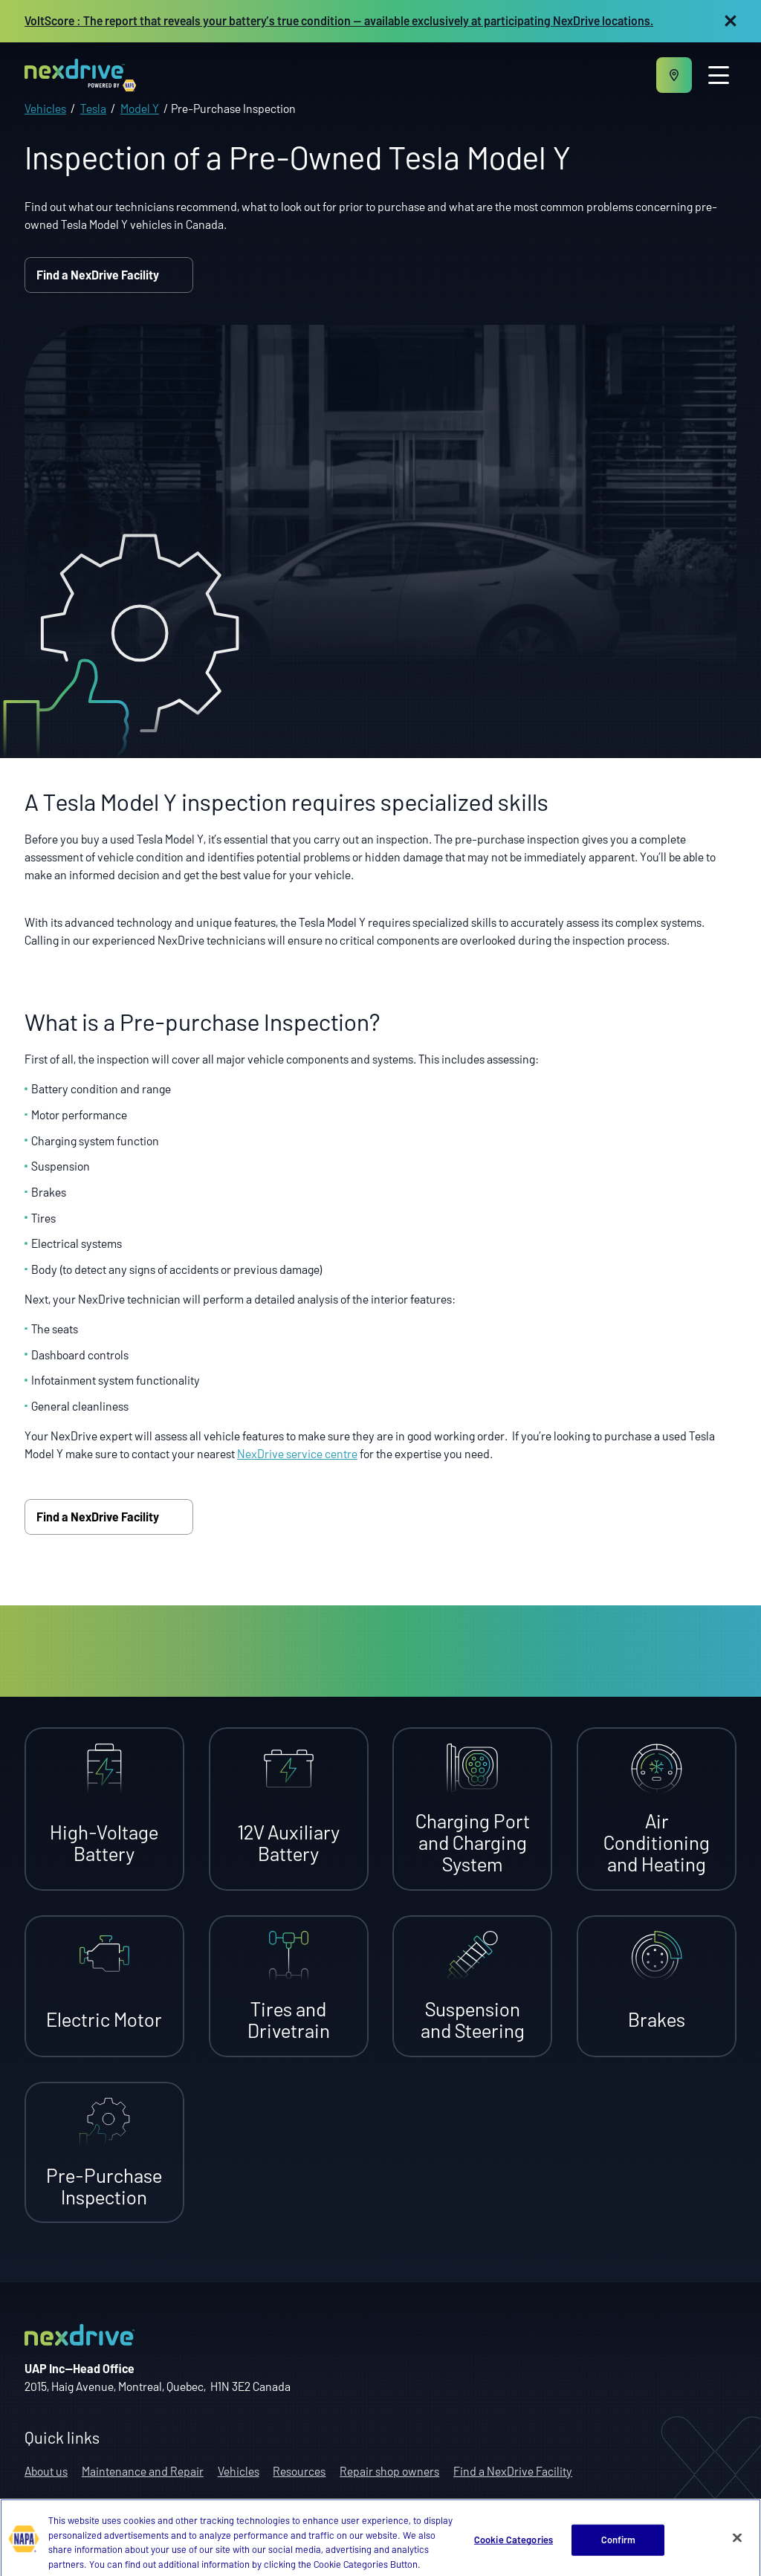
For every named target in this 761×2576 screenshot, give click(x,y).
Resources (299, 2471)
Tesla (93, 108)
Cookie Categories (513, 2551)
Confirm (618, 2551)
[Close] (737, 2549)
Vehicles (45, 108)
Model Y (139, 108)
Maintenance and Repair (143, 2471)
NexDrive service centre (297, 1453)
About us (46, 2471)
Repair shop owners (389, 2471)
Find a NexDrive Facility (108, 275)
